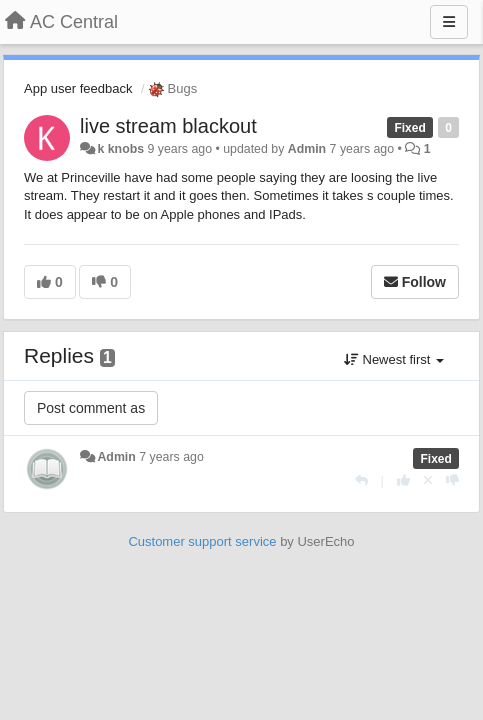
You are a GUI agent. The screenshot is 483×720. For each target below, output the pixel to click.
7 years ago (171, 457)
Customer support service (202, 541)
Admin (307, 149)
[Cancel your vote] (428, 480)
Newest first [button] (394, 359)
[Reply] (361, 480)
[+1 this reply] (403, 480)
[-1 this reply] (452, 480)
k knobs (120, 149)
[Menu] (449, 22)
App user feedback (78, 88)
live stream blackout (168, 126)
